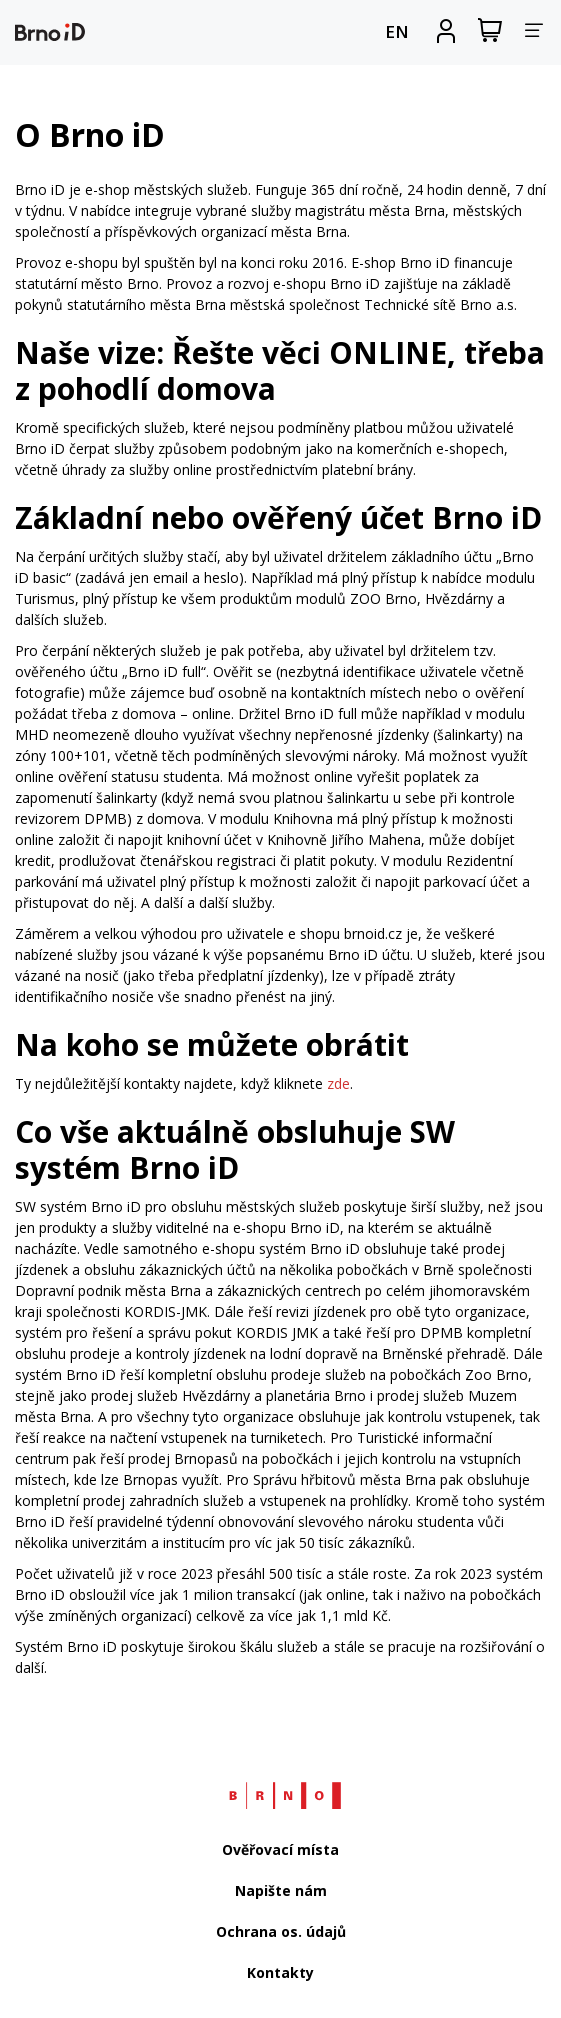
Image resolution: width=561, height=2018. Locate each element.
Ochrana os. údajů (281, 1931)
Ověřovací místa (280, 1849)
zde (338, 1083)
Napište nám (281, 1890)
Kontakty (280, 1972)
